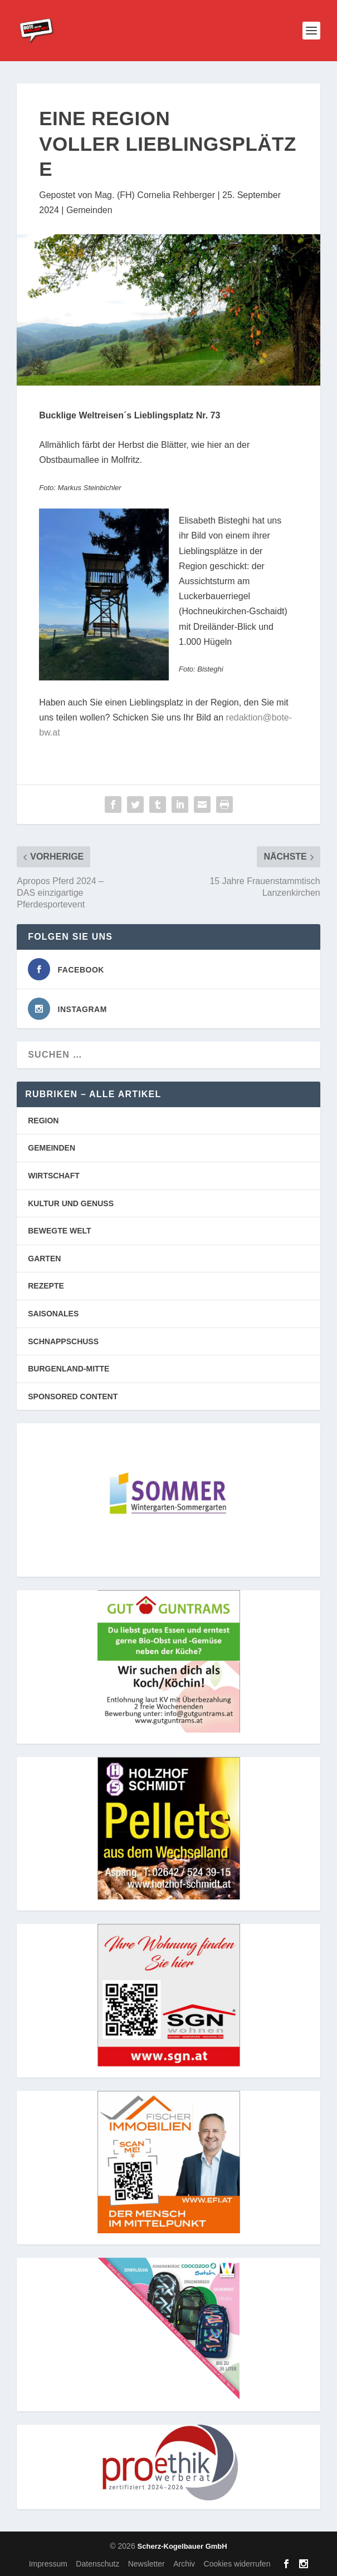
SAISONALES (53, 1313)
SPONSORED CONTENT (73, 1396)
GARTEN (44, 1258)
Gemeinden (89, 210)
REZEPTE (46, 1285)
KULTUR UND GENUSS (71, 1203)
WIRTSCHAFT (54, 1175)
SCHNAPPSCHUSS (63, 1341)
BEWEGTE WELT (59, 1230)
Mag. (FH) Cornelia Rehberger (155, 195)
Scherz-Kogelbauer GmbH (182, 2546)
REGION (43, 1120)
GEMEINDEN (51, 1147)
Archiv (184, 2563)
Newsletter (146, 2563)
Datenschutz (97, 2563)
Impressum (48, 2563)
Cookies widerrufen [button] (237, 2563)
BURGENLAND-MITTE (68, 1368)
